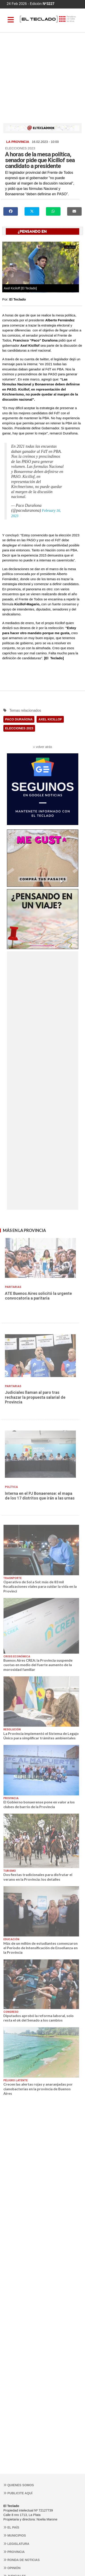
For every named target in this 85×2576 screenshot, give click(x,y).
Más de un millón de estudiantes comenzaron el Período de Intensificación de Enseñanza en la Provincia (40, 1948)
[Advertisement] (42, 77)
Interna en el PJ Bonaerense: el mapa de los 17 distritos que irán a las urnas (40, 1496)
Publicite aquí (17, 2493)
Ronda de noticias (21, 2560)
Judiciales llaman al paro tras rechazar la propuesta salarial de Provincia (35, 1397)
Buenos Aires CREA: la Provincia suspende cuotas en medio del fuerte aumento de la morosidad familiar (38, 1664)
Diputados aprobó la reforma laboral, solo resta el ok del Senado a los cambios (38, 2017)
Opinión (12, 2568)
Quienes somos (18, 2485)
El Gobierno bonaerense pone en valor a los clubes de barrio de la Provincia (39, 1804)
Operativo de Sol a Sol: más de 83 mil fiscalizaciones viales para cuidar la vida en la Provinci (40, 1586)
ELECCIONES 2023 (19, 728)
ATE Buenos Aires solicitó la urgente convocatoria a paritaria (38, 1296)
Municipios (14, 2535)
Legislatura (16, 2544)
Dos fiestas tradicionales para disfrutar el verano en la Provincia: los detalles (37, 1876)
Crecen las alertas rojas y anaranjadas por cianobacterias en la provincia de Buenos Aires (38, 2088)
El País (11, 2527)
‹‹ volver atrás (42, 747)
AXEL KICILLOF (50, 719)
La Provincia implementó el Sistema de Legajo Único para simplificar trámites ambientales (41, 1735)
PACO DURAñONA (19, 719)
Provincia (14, 2552)
